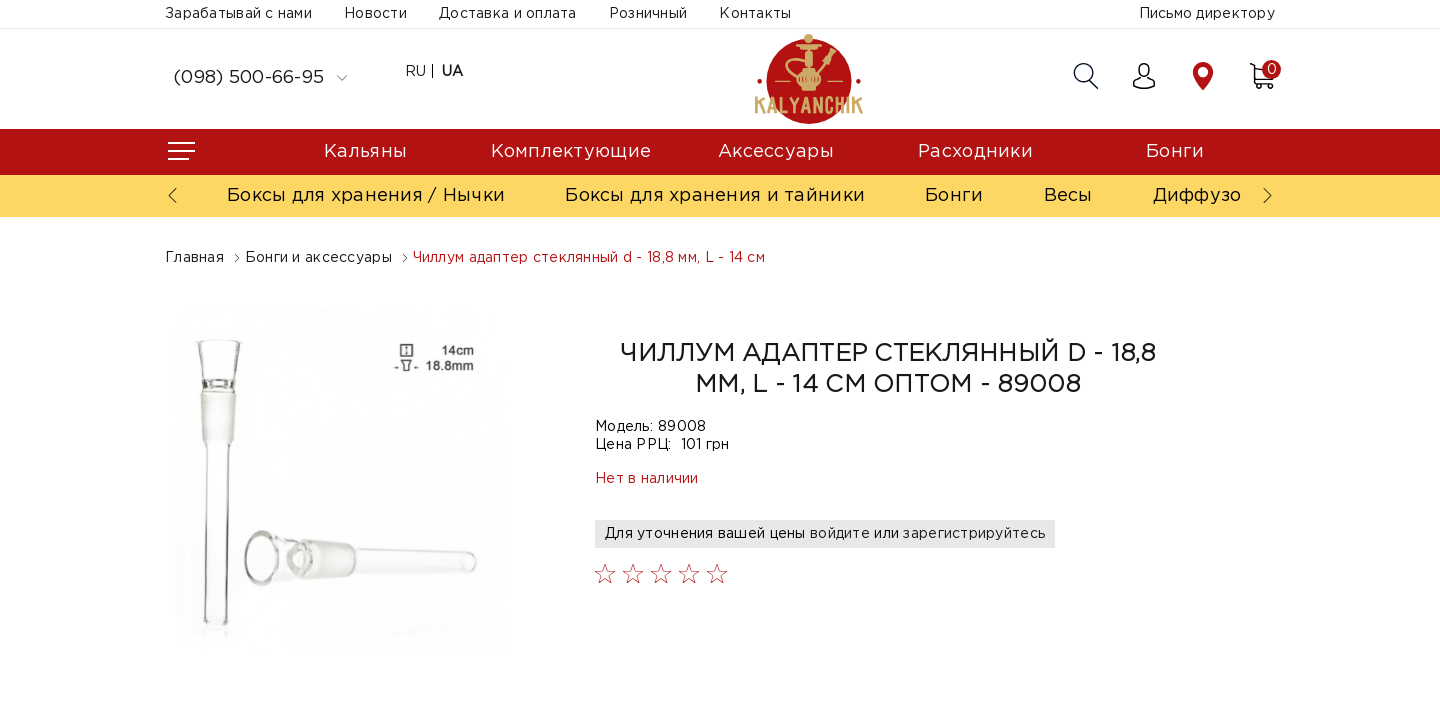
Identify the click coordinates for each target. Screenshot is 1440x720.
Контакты (755, 14)
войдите (840, 534)
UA (453, 72)
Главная (194, 258)
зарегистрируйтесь (974, 534)
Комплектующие (571, 152)
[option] (340, 479)
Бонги (1175, 152)
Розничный (648, 14)
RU (416, 72)
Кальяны (365, 152)
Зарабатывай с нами (238, 14)
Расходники (975, 152)
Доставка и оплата (508, 14)
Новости (375, 14)
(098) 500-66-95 (260, 78)
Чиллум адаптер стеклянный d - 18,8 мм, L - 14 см (589, 258)
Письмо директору (1207, 14)
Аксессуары (776, 152)
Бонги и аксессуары (318, 258)
